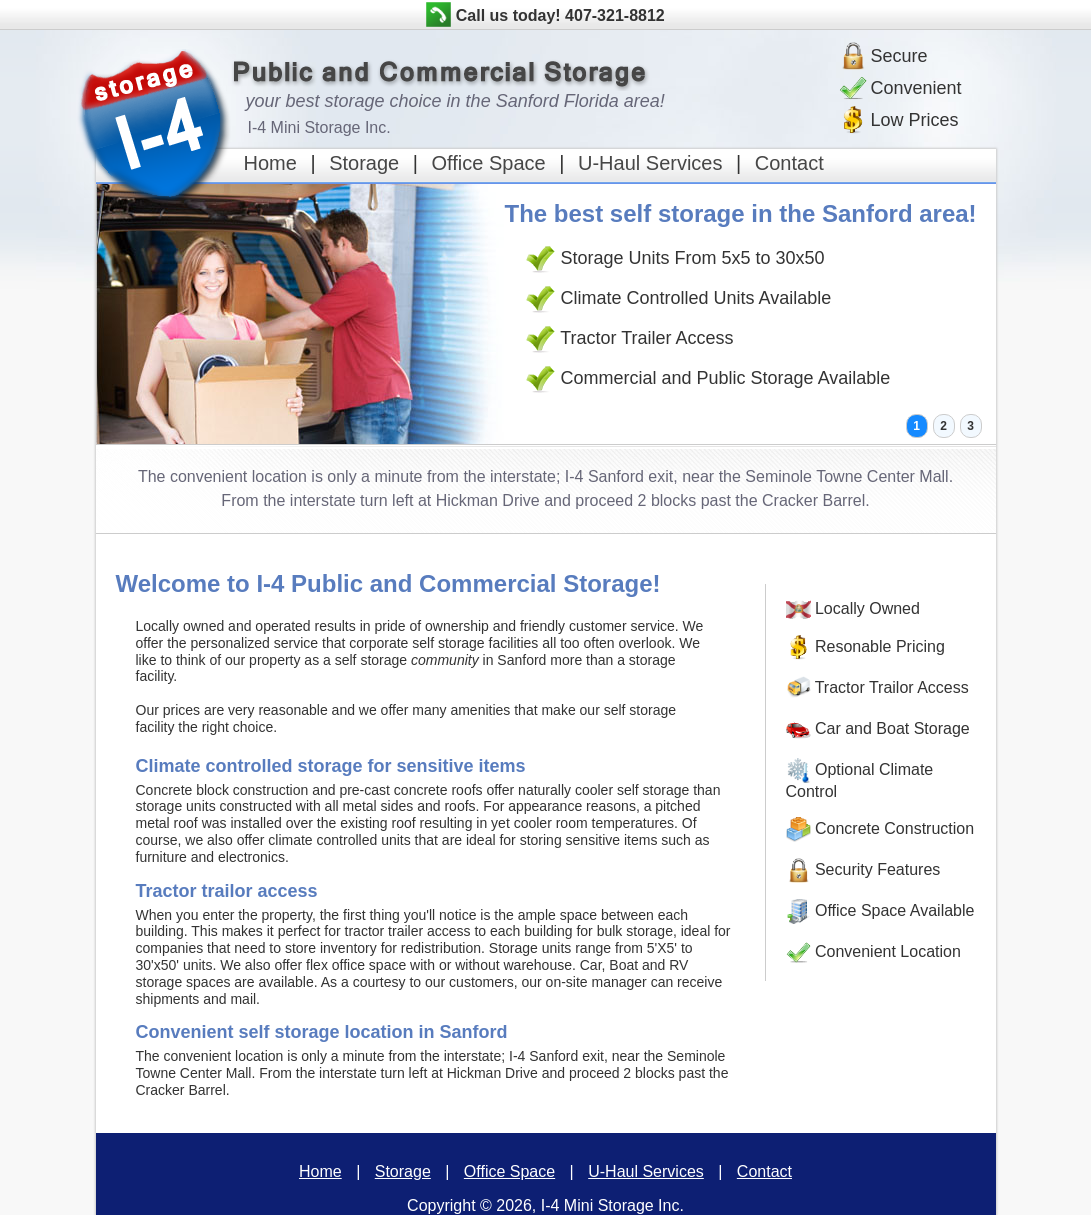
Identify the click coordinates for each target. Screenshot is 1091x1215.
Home (270, 163)
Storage (364, 163)
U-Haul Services (650, 163)
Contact (789, 163)
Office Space (489, 163)
